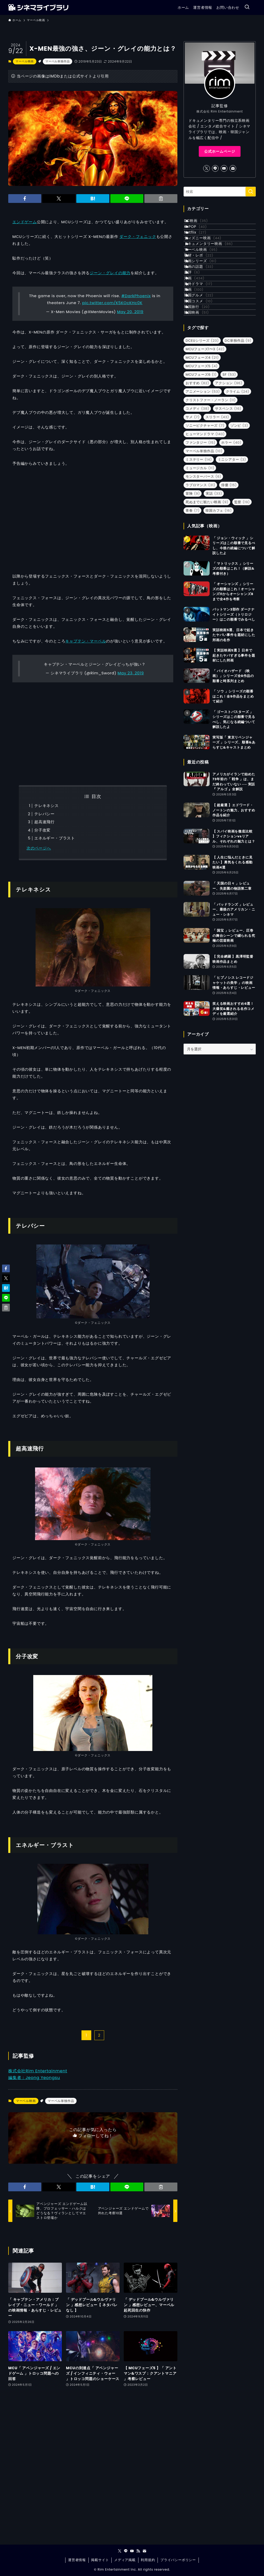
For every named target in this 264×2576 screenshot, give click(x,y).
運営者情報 (77, 2559)
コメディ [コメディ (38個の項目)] (197, 493)
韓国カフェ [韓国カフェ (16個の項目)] (218, 595)
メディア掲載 (125, 2559)
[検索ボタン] (247, 7)
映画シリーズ (206, 298)
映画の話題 (204, 309)
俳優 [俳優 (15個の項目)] (229, 569)
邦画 (199, 351)
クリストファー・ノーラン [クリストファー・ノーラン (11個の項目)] (211, 484)
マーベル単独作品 (57, 61)
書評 (198, 319)
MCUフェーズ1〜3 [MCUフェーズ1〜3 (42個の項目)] (205, 433)
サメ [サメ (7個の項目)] (193, 501)
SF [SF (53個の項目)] (229, 459)
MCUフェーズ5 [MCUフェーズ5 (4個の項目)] (202, 450)
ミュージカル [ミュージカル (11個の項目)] (200, 552)
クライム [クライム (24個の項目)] (237, 476)
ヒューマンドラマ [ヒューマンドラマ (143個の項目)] (205, 518)
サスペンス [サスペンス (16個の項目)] (228, 493)
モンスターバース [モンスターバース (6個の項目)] (203, 561)
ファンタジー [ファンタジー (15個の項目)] (200, 527)
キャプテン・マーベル (85, 641)
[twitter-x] (206, 168)
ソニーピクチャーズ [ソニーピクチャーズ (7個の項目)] (205, 510)
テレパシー (44, 814)
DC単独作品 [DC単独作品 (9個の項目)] (238, 425)
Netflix (201, 244)
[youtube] (224, 168)
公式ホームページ (219, 151)
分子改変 (42, 830)
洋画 (200, 330)
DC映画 (202, 223)
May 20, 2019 (130, 311)
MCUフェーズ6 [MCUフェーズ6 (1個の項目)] (201, 459)
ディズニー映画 (208, 255)
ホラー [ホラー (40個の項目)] (231, 527)
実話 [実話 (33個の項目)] (214, 578)
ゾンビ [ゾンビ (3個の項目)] (239, 510)
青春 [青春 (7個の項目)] (193, 595)
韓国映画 (202, 394)
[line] (215, 168)
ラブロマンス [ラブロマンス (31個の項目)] (200, 569)
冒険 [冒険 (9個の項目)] (193, 578)
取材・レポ (204, 287)
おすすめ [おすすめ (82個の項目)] (197, 467)
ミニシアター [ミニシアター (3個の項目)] (232, 544)
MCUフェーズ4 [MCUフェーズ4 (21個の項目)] (202, 442)
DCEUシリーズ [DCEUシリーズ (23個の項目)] (202, 425)
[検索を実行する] (250, 191)
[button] (24, 198)
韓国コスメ (204, 373)
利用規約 (148, 2559)
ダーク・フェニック (137, 236)
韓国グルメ (204, 362)
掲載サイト (100, 2559)
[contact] (232, 168)
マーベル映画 (24, 61)
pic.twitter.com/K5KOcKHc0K (112, 302)
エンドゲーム (24, 222)
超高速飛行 (44, 822)
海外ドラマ (204, 341)
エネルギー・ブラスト (54, 838)
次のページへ (39, 848)
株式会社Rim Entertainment (37, 2071)
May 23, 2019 (131, 673)
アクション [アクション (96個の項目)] (228, 467)
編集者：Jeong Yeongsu (34, 2078)
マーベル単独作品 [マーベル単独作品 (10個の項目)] (204, 535)
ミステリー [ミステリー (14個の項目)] (199, 544)
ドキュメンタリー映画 (214, 266)
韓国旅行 (203, 384)
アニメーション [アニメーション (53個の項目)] (203, 476)
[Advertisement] (92, 734)
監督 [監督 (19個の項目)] (242, 586)
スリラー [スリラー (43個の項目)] (217, 501)
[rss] (138, 2551)
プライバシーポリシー (178, 2559)
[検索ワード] (220, 191)
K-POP (201, 234)
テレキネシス (46, 805)
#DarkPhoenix (136, 295)
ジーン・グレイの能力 (110, 273)
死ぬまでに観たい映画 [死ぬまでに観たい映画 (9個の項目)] (207, 586)
